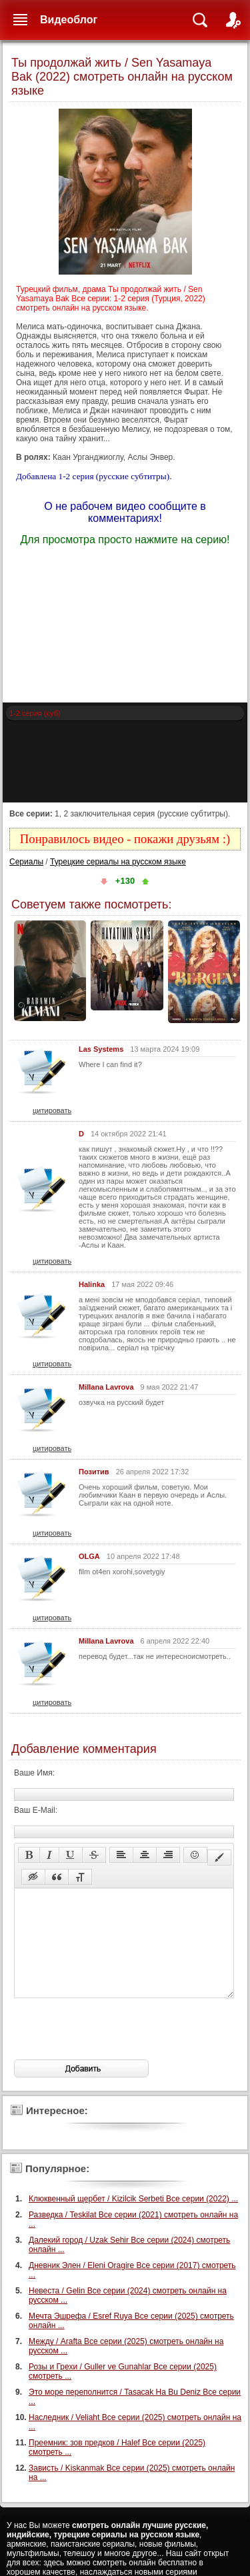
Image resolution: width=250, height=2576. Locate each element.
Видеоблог (68, 19)
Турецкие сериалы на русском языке (118, 861)
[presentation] (115, 2049)
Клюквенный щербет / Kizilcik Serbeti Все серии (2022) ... (133, 2218)
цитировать (52, 1110)
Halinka (92, 1284)
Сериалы (26, 861)
